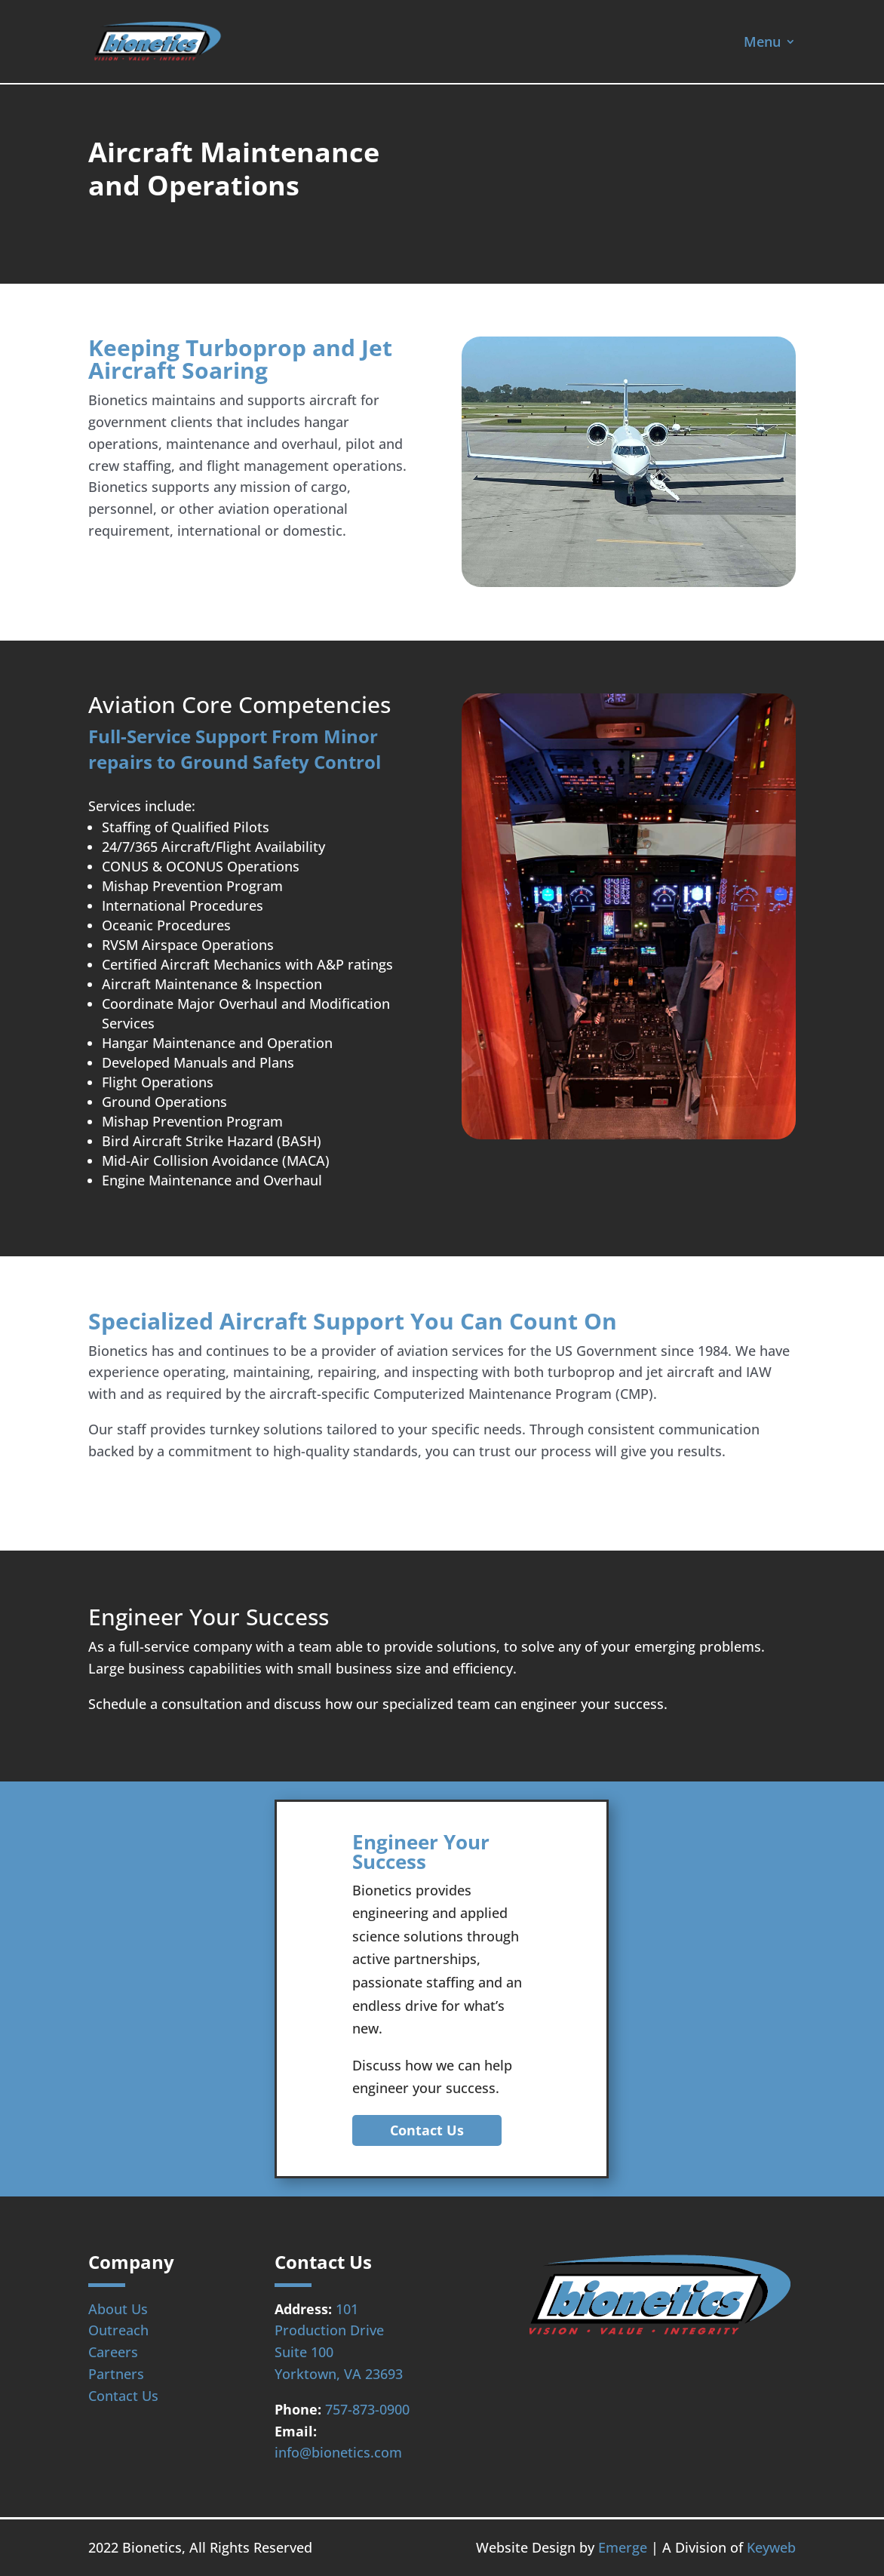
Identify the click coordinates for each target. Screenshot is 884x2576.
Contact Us (427, 2130)
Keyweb (771, 2547)
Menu (762, 43)
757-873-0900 (367, 2409)
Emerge (622, 2547)
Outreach (118, 2330)
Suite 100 (304, 2352)
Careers (113, 2352)
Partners (116, 2374)
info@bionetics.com (338, 2452)
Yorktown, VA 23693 (339, 2374)
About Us (118, 2309)
